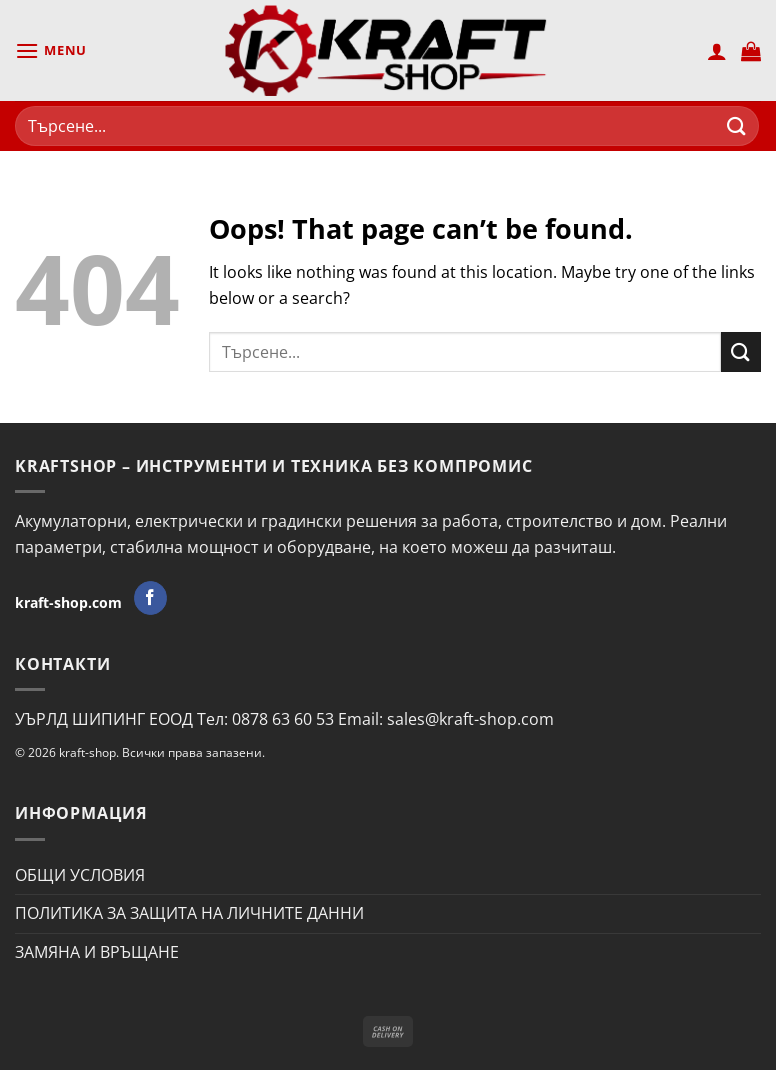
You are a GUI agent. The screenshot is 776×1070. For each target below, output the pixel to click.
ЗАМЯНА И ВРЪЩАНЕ (97, 952)
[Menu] (51, 50)
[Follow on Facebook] (150, 598)
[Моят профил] (717, 51)
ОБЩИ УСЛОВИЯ (80, 875)
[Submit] (737, 125)
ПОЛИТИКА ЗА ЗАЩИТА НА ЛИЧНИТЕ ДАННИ (189, 913)
